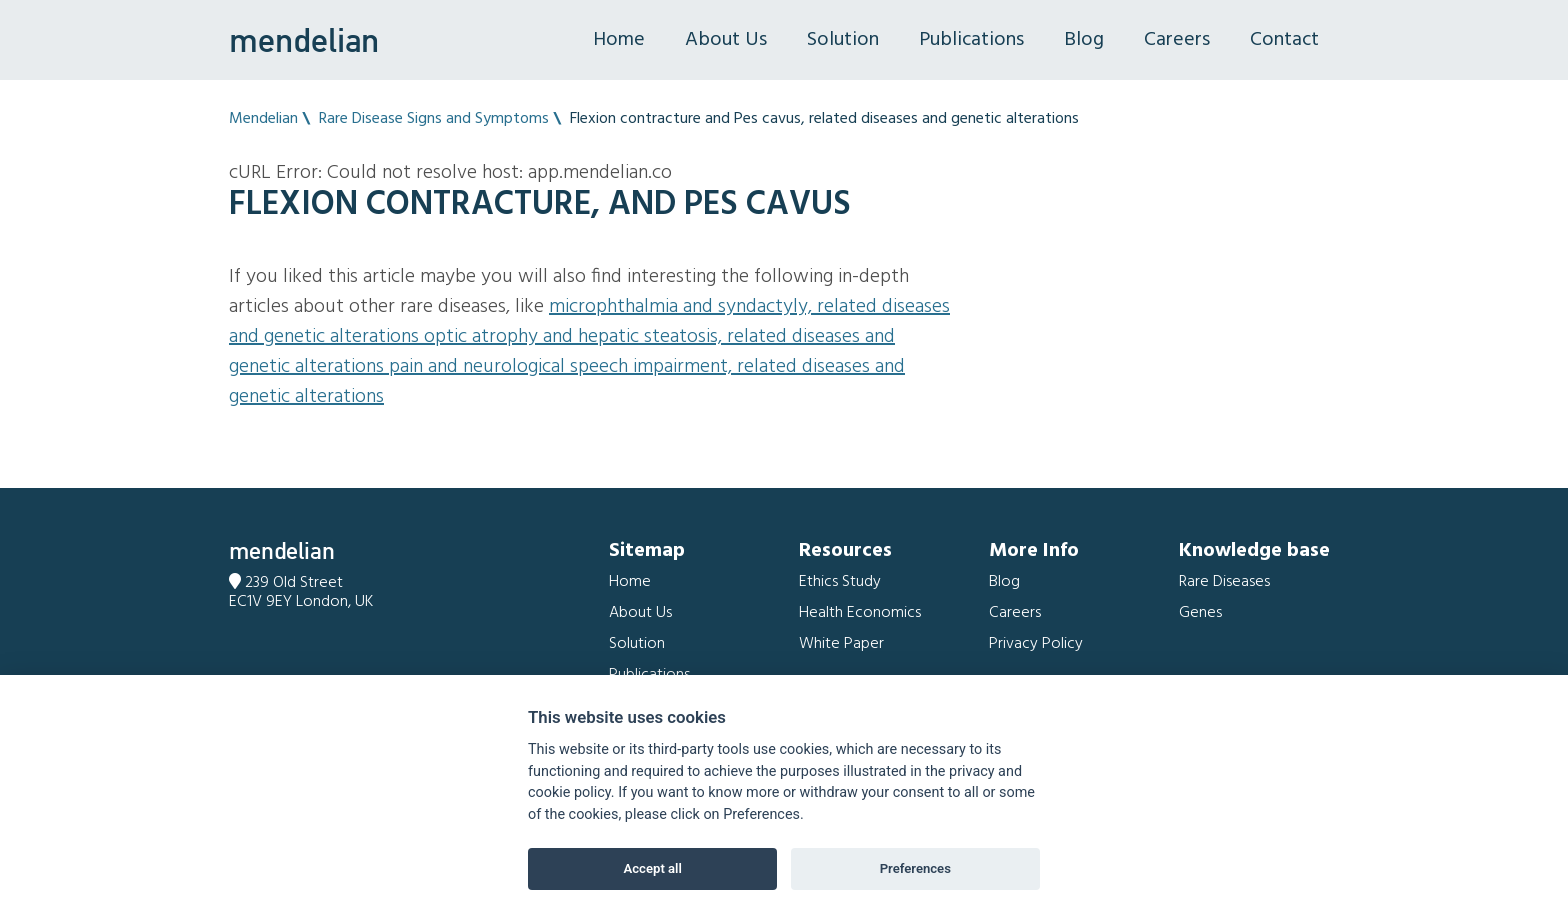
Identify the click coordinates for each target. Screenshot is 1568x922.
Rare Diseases (1224, 582)
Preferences (915, 868)
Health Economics (860, 613)
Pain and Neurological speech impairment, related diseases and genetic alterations (567, 382)
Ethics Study (840, 582)
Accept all (653, 868)
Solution (843, 40)
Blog (1084, 40)
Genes (1200, 613)
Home (619, 40)
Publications (971, 40)
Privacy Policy (1036, 644)
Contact (1284, 40)
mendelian (304, 40)
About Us (726, 40)
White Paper (841, 644)
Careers (1177, 40)
